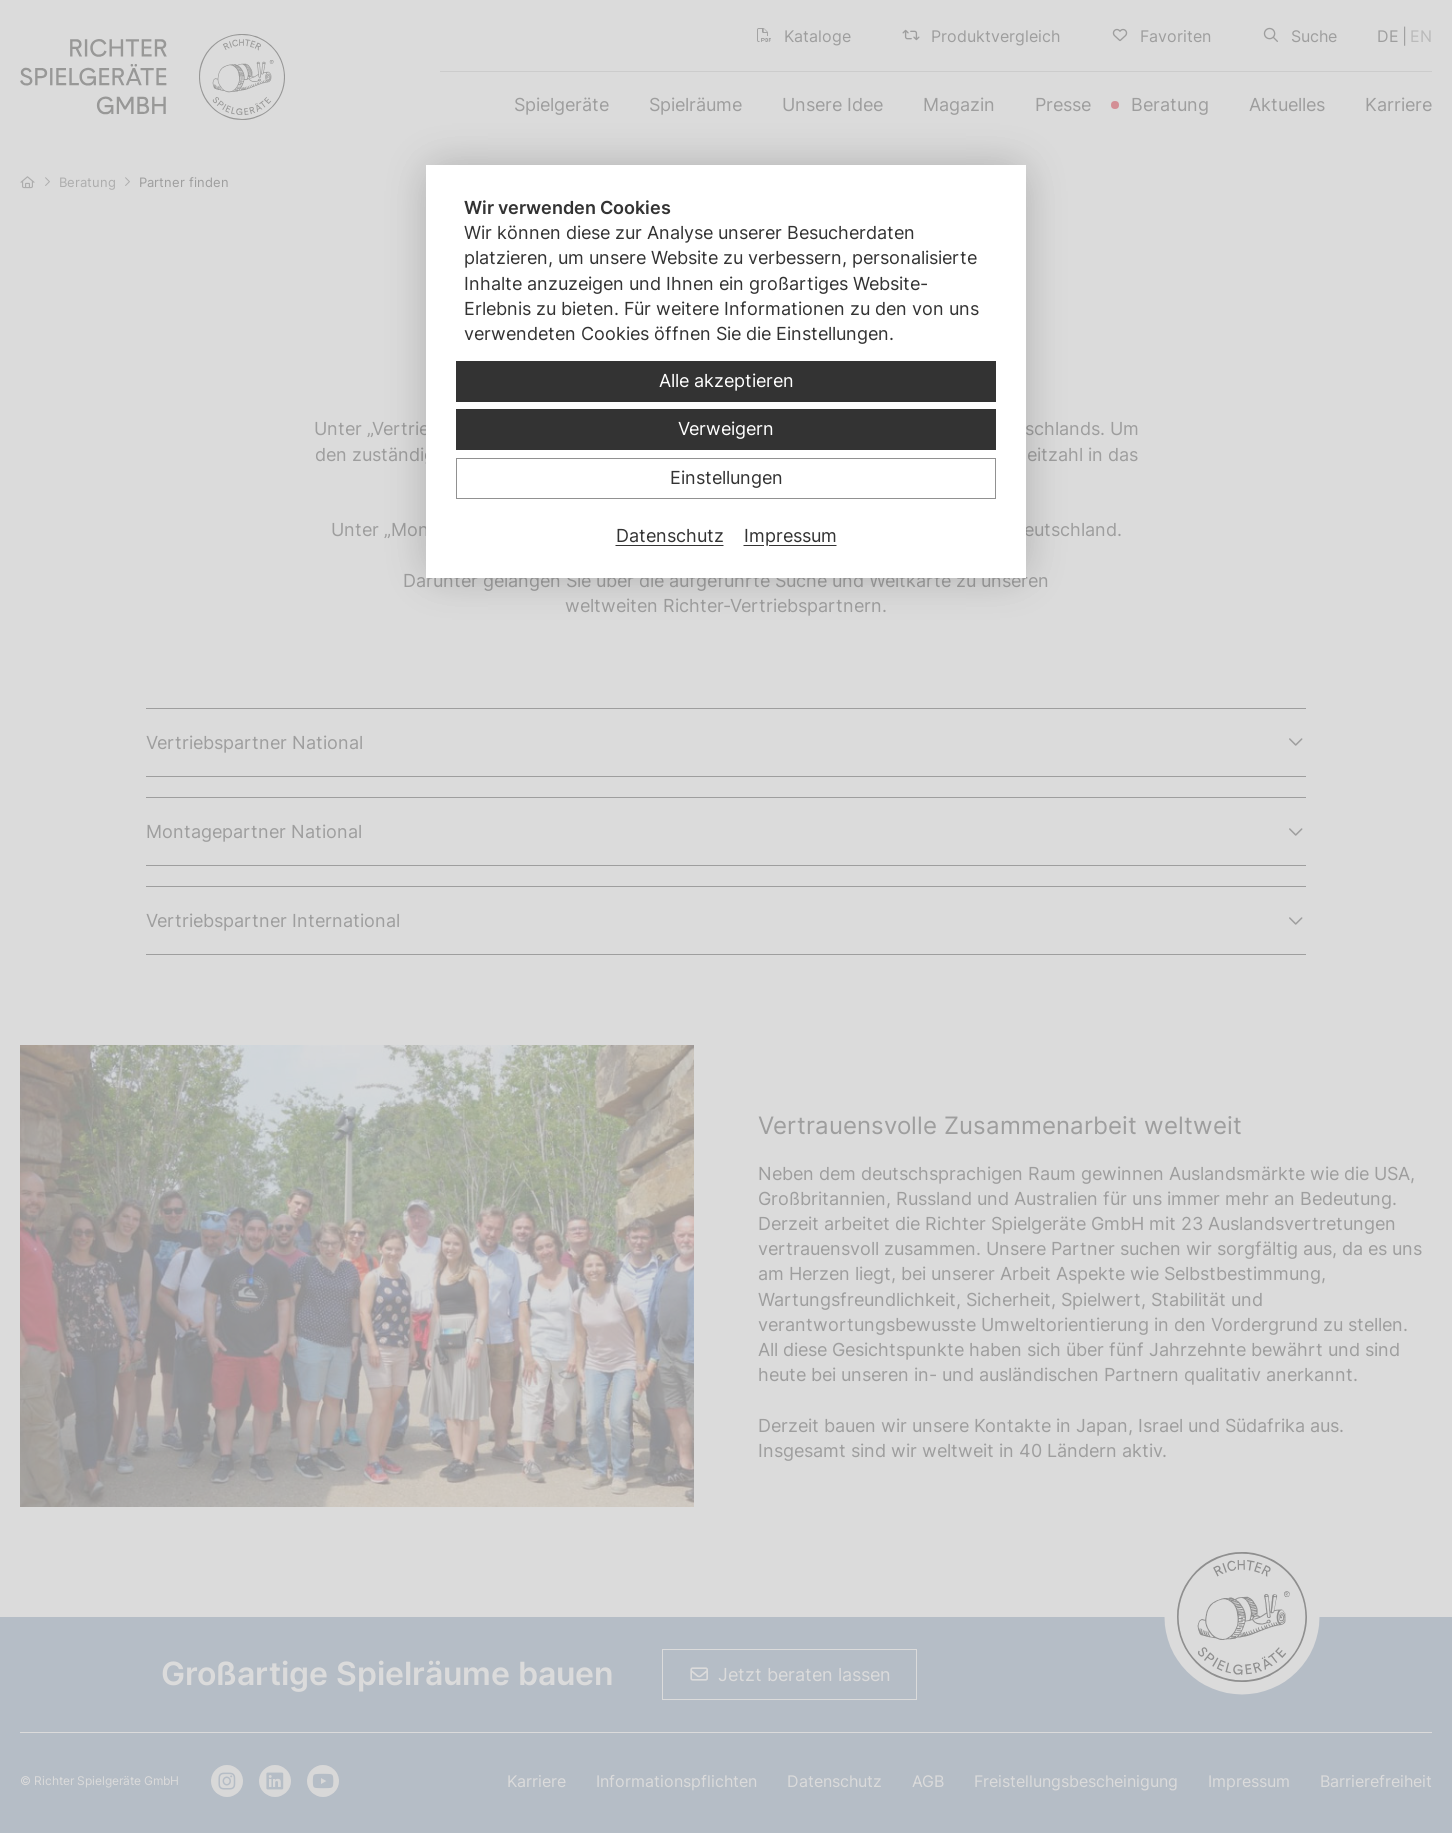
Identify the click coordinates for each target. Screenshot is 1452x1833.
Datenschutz (670, 535)
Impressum (790, 535)
